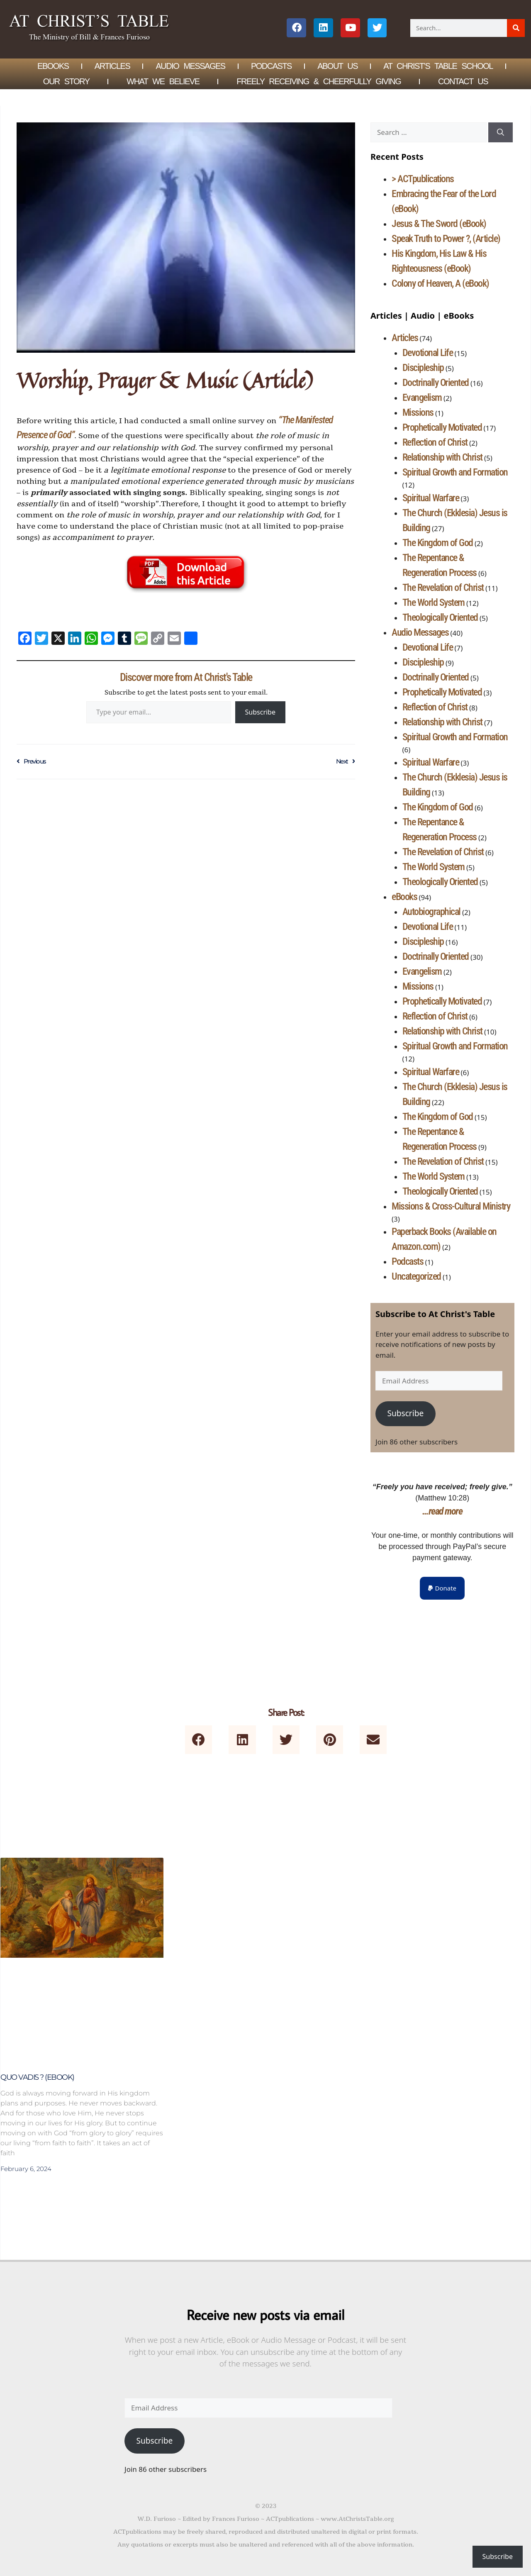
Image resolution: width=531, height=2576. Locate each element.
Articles (112, 66)
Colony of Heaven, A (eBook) (440, 283)
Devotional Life (427, 353)
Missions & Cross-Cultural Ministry (451, 1206)
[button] (442, 1588)
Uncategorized (416, 1276)
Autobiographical (431, 911)
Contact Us (463, 81)
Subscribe (260, 712)
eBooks (404, 897)
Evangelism (422, 397)
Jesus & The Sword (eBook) (439, 223)
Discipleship (423, 367)
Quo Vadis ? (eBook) (37, 2077)
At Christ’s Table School (438, 66)
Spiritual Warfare (430, 498)
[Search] (516, 28)
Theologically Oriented (440, 617)
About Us (337, 66)
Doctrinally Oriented (435, 382)
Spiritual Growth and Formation (455, 472)
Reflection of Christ (435, 442)
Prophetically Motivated (442, 427)
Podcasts (271, 66)
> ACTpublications (423, 179)
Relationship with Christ (442, 457)
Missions (418, 412)
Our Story (66, 81)
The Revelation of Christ (443, 587)
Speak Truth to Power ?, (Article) (446, 238)
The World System (433, 602)
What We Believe (163, 81)
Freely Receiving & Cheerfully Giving (318, 81)
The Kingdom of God (437, 543)
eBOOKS (52, 66)
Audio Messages (190, 66)
